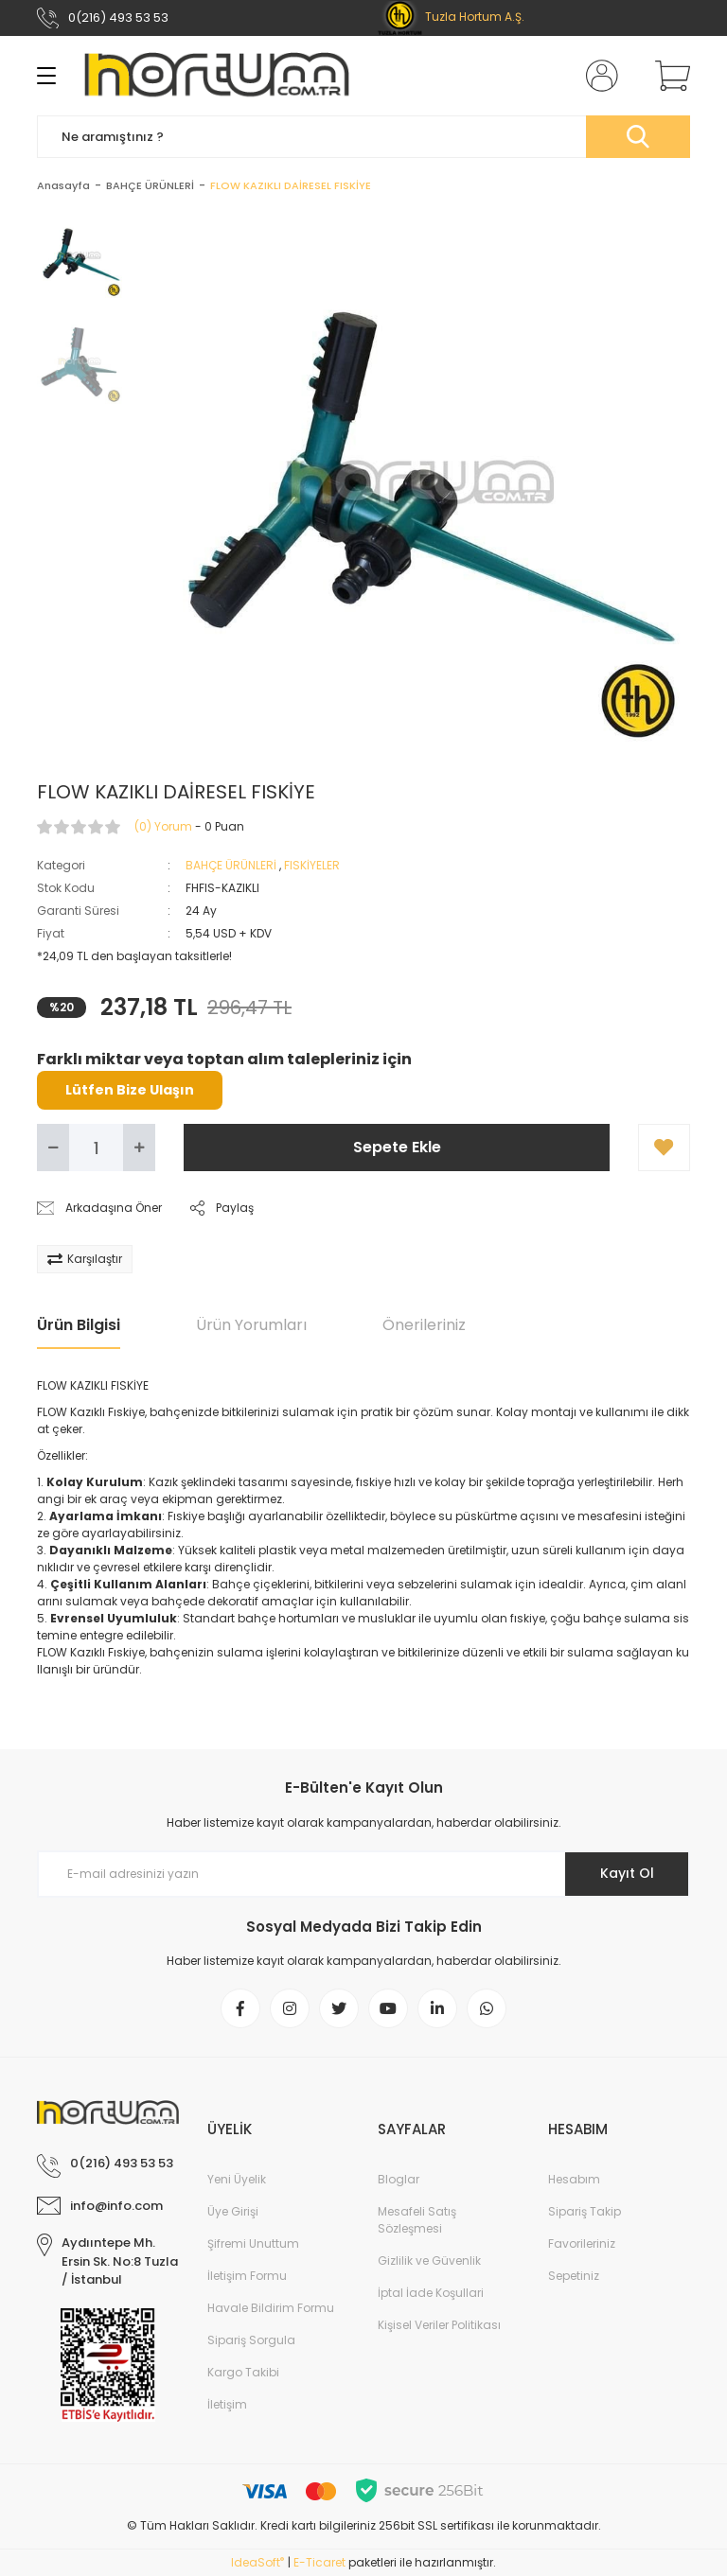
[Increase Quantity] (139, 1147)
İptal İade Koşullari (431, 2293)
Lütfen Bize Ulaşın (129, 1089)
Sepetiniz (573, 2276)
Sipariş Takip (584, 2211)
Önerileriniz (424, 1325)
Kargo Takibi (243, 2372)
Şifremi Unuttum (253, 2243)
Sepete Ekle (397, 1147)
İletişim (227, 2404)
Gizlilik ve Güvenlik (429, 2260)
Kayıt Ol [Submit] (627, 1873)
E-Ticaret (319, 2562)
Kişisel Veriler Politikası (439, 2325)
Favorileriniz (581, 2243)
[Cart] (668, 75)
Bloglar (398, 2179)
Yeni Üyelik (236, 2179)
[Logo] (216, 75)
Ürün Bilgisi (78, 1325)
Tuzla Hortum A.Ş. (451, 17)
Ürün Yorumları (251, 1325)
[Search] (363, 136)
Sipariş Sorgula (251, 2340)
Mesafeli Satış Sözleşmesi (417, 2219)
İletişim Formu (247, 2276)
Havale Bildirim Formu (270, 2308)
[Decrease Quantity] (53, 1147)
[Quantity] (96, 1147)
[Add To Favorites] (664, 1147)
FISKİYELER (312, 865)
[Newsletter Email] (363, 1874)
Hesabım (574, 2179)
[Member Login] (598, 75)
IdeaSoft (257, 2562)
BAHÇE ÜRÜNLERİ (231, 865)
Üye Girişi (232, 2211)
